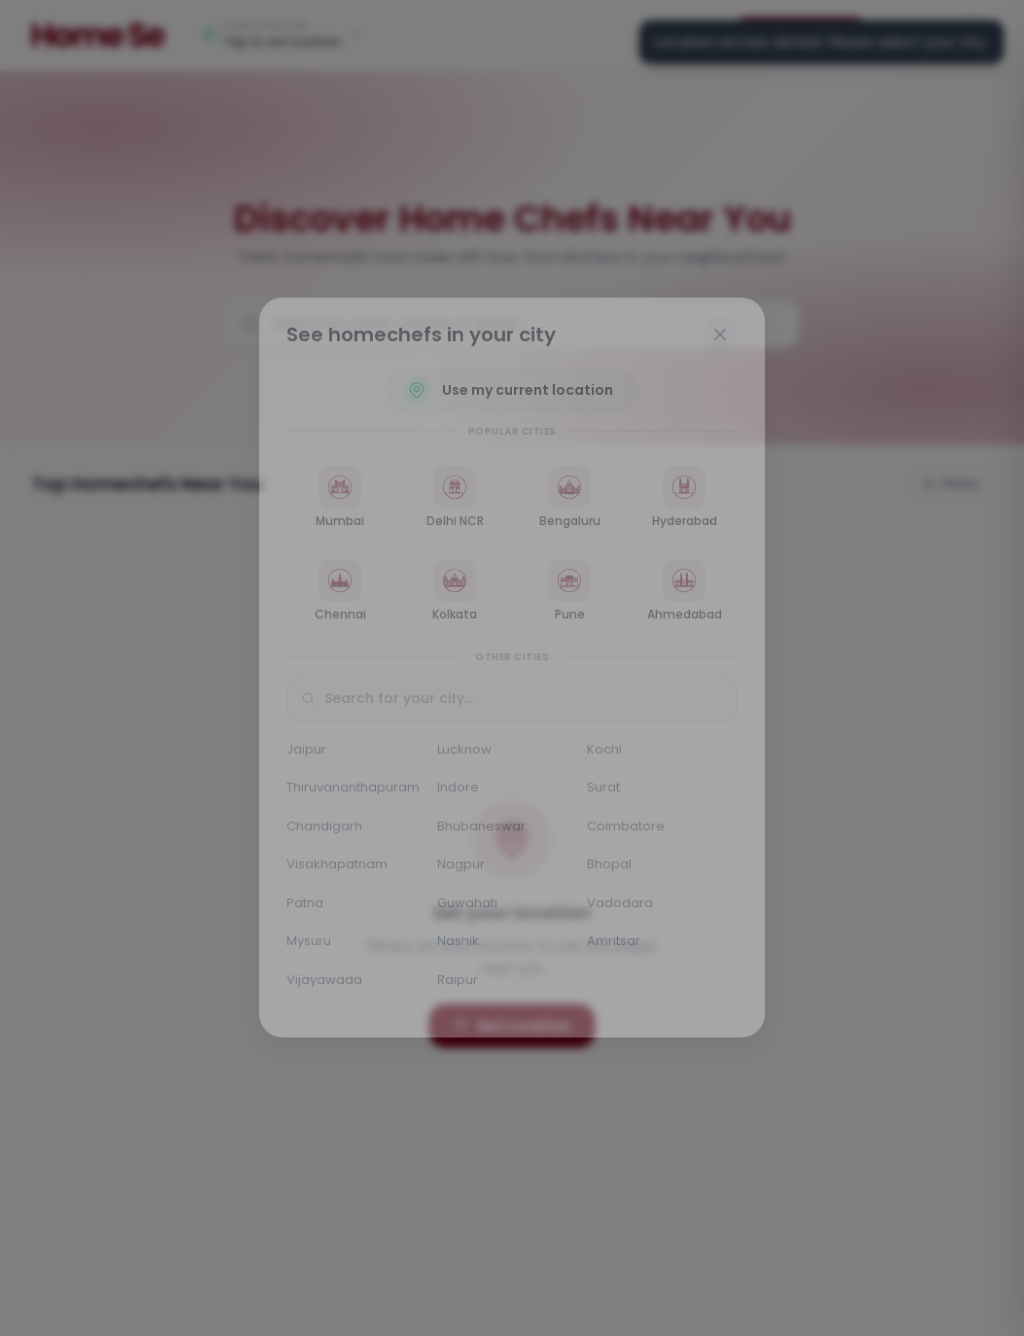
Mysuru (303, 949)
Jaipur (300, 751)
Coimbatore (629, 830)
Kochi (607, 751)
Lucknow (463, 751)
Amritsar (616, 949)
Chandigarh (319, 830)
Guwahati (466, 909)
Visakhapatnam (332, 870)
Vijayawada (319, 988)
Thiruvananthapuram (348, 791)
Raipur (456, 988)
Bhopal (612, 870)
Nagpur (459, 870)
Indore (456, 791)
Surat (606, 791)
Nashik (456, 949)
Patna (299, 909)
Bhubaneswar (480, 830)
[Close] (726, 325)
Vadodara (623, 909)
